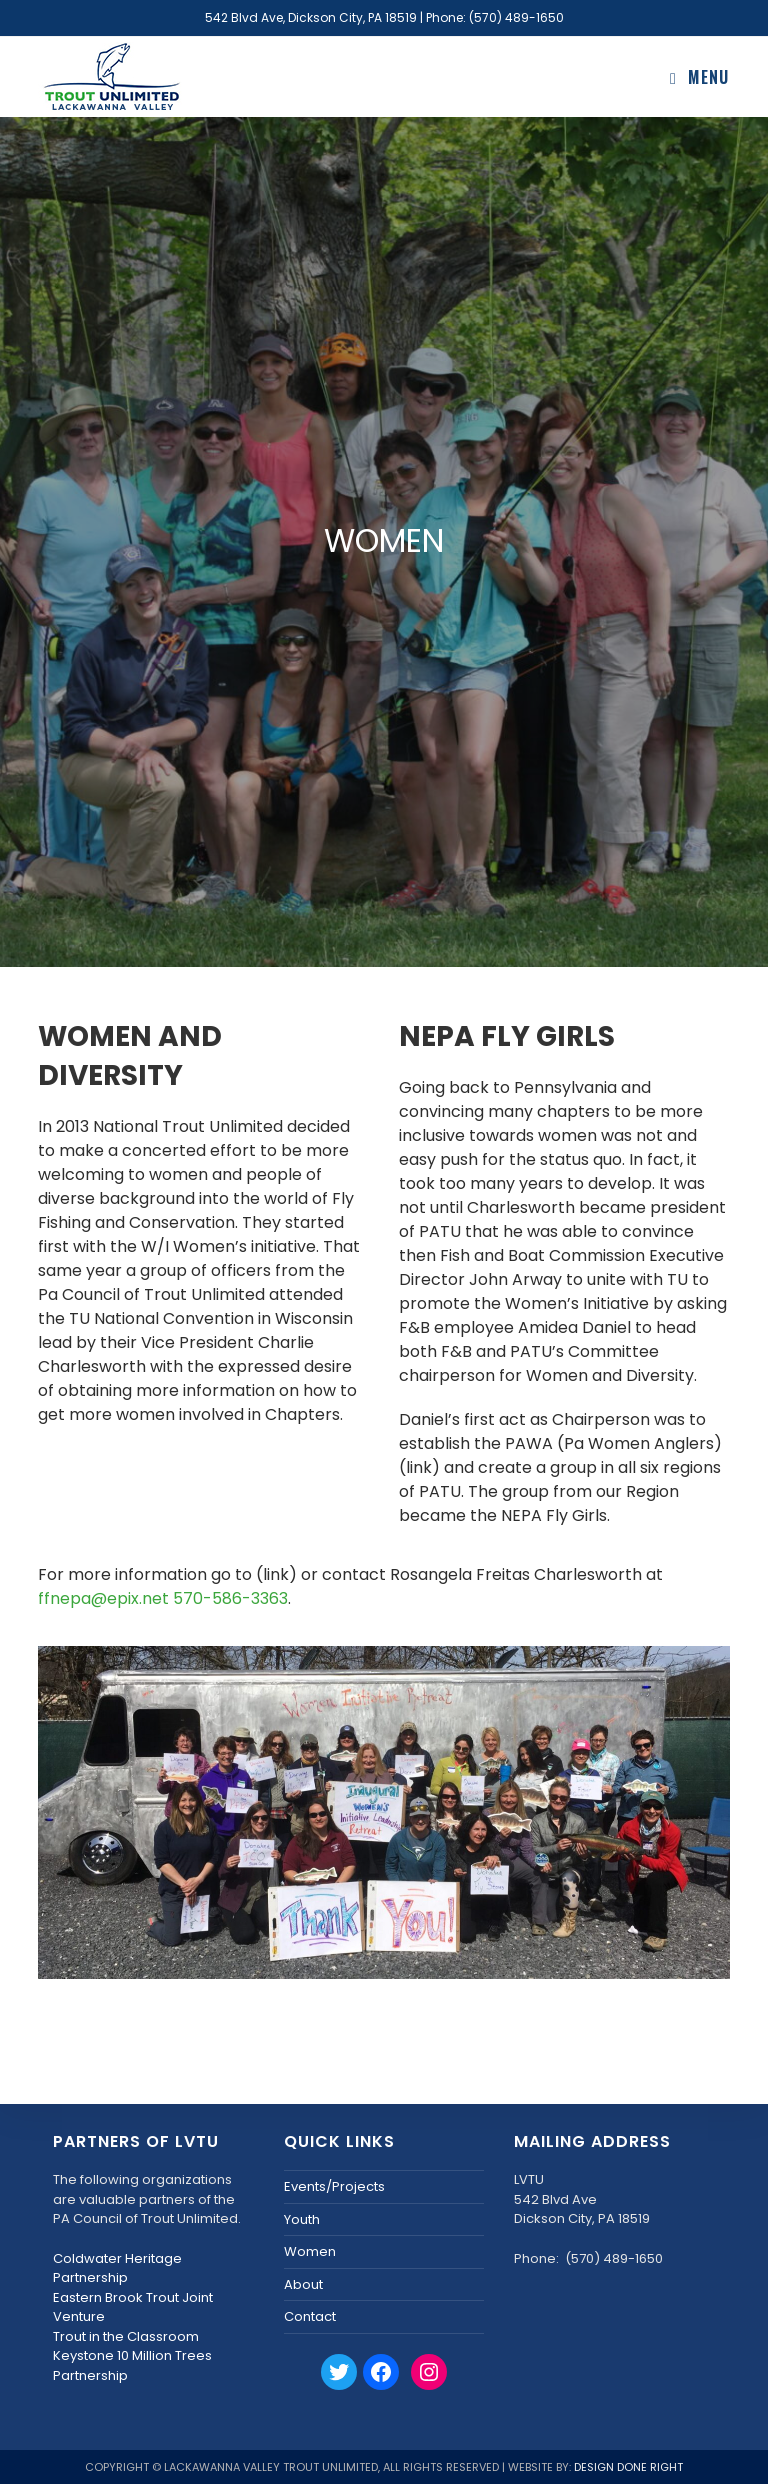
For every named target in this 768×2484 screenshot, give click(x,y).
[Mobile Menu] (700, 77)
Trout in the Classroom (126, 2336)
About (303, 2284)
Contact (310, 2316)
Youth (302, 2219)
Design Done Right (628, 2467)
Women (310, 2251)
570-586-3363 (230, 1598)
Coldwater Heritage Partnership (117, 2268)
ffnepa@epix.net (103, 1598)
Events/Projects (334, 2186)
